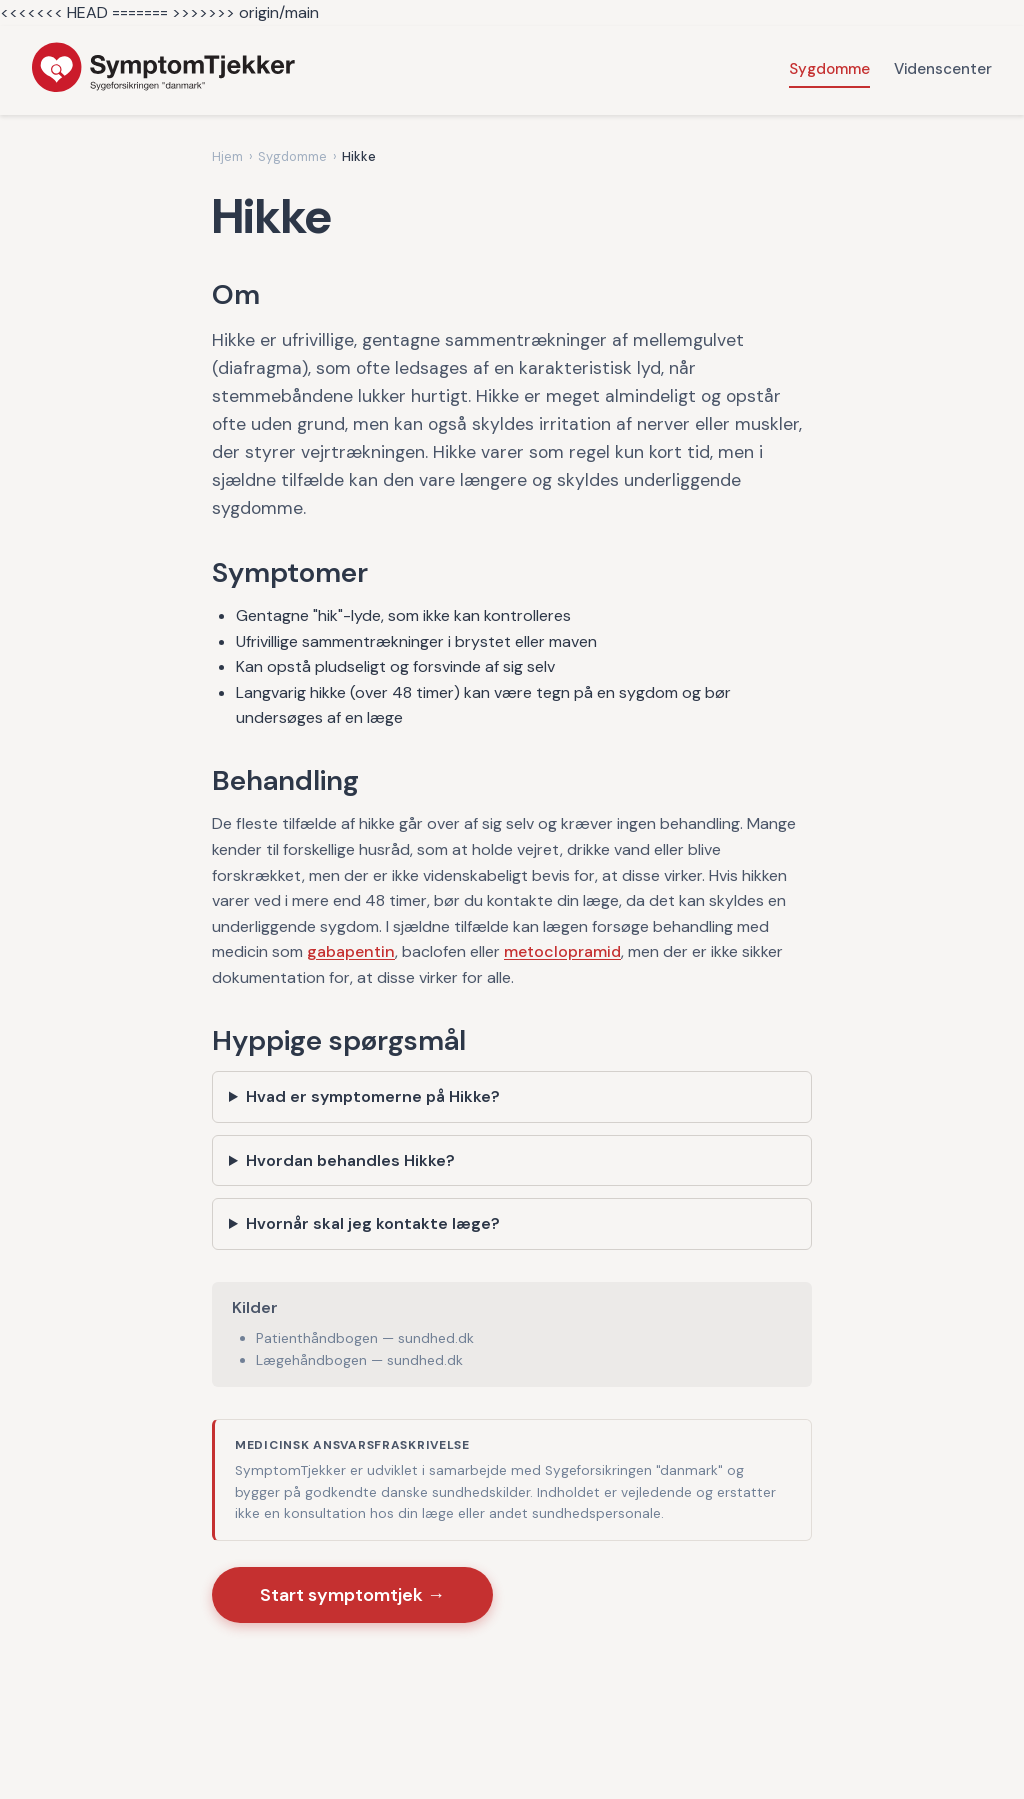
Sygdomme (829, 69)
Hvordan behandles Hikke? (350, 1160)
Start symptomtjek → (352, 1595)
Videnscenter (943, 69)
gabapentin (351, 951)
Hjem (227, 156)
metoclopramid (562, 951)
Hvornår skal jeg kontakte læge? (373, 1223)
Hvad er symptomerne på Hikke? (373, 1096)
